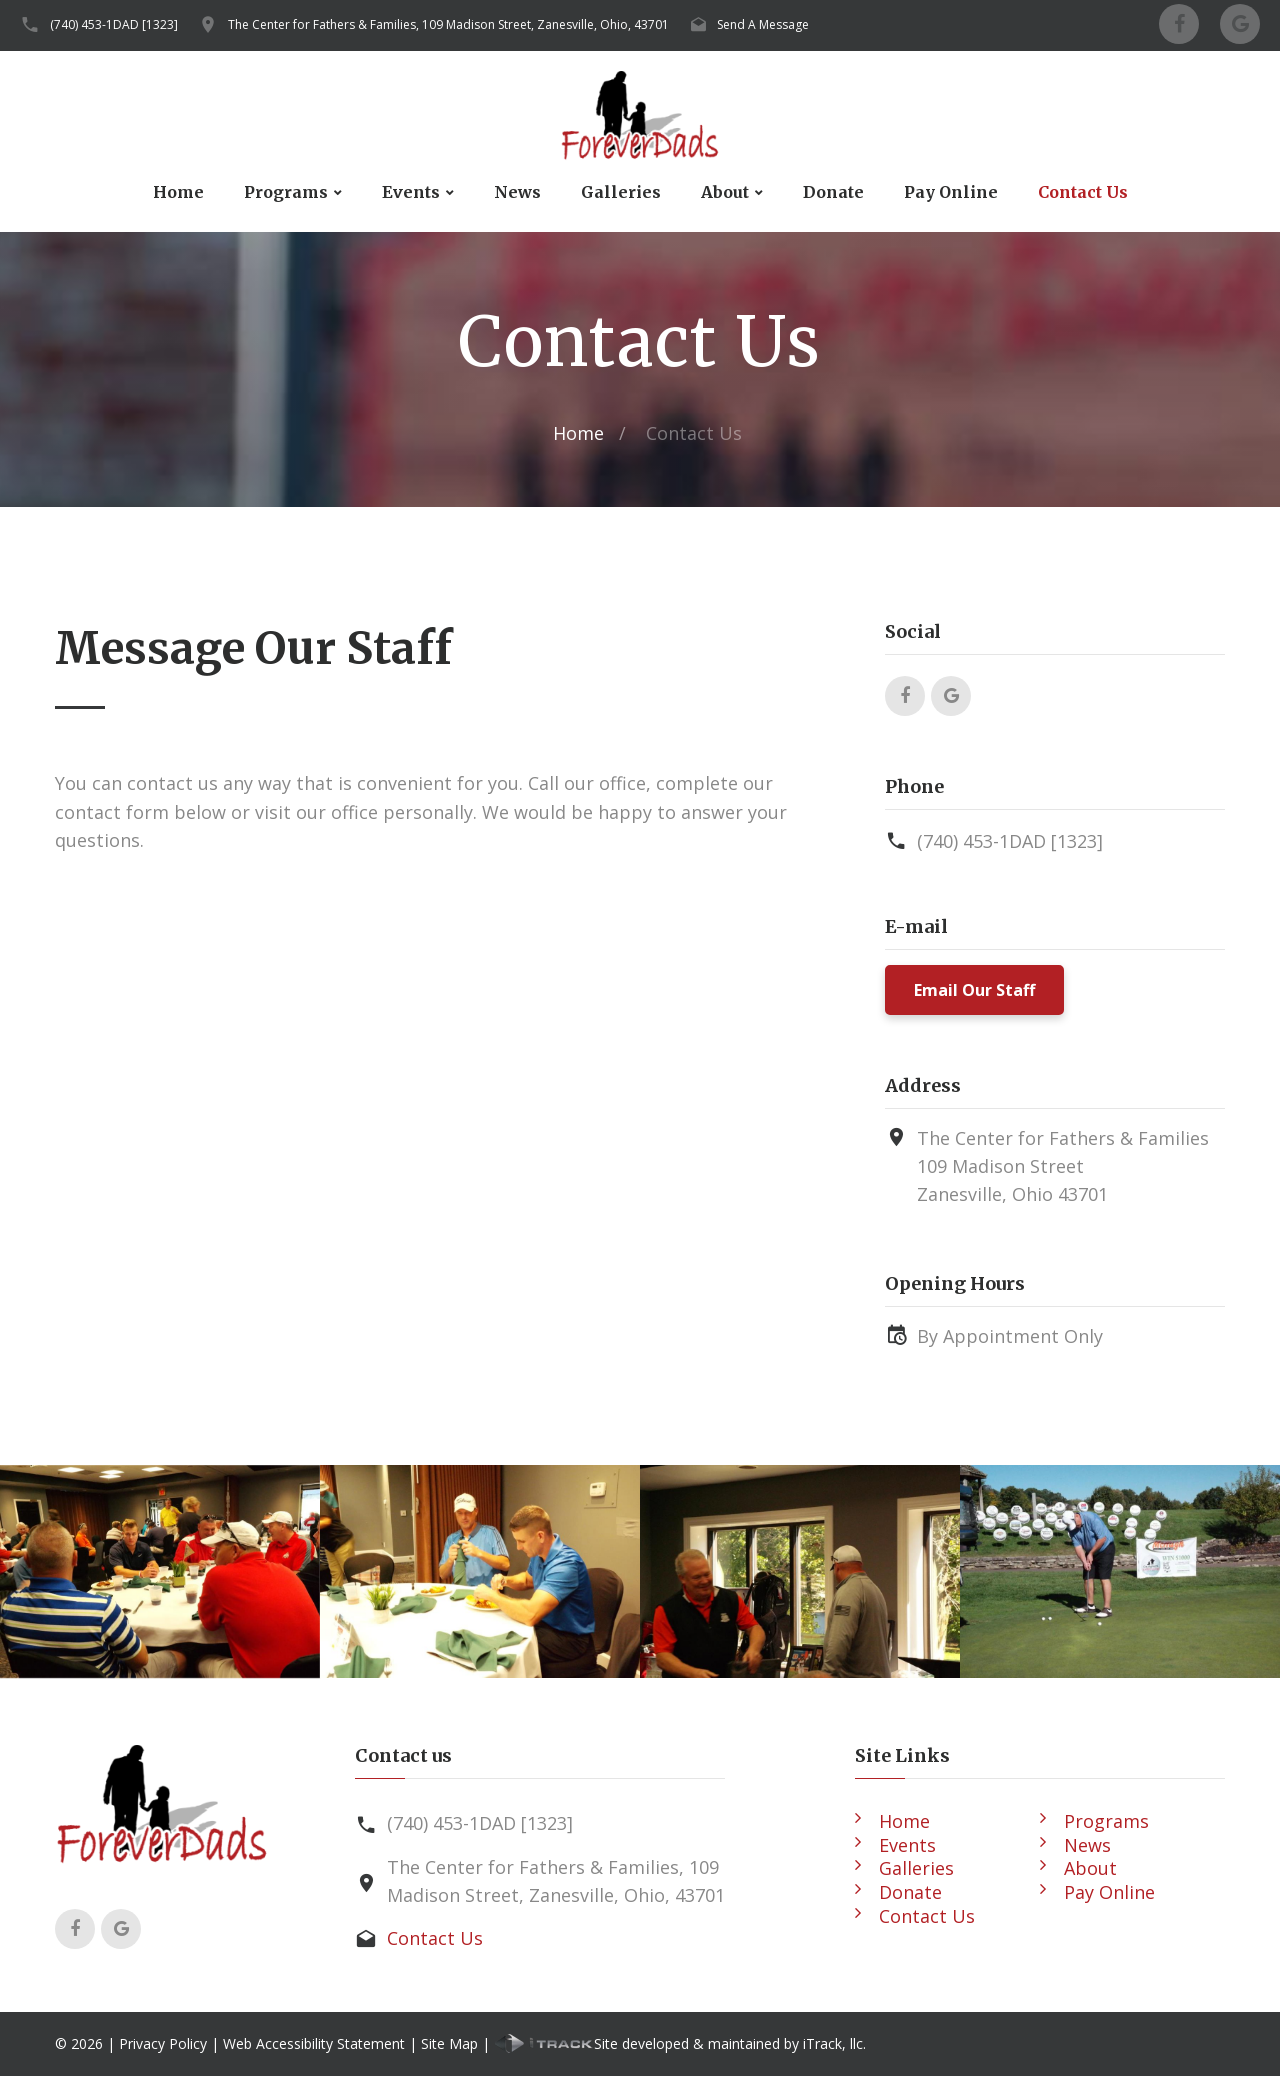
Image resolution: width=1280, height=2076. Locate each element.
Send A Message (763, 24)
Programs (286, 192)
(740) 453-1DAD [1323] (114, 24)
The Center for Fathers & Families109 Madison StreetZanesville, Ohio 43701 (1063, 1166)
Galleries (621, 192)
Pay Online (951, 192)
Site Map (449, 2043)
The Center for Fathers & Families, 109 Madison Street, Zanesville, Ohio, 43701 (448, 24)
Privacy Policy (163, 2043)
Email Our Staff (974, 990)
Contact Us (1083, 192)
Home (178, 192)
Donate (833, 192)
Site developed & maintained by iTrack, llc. (680, 2043)
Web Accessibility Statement (314, 2043)
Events (411, 192)
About (725, 192)
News (517, 192)
